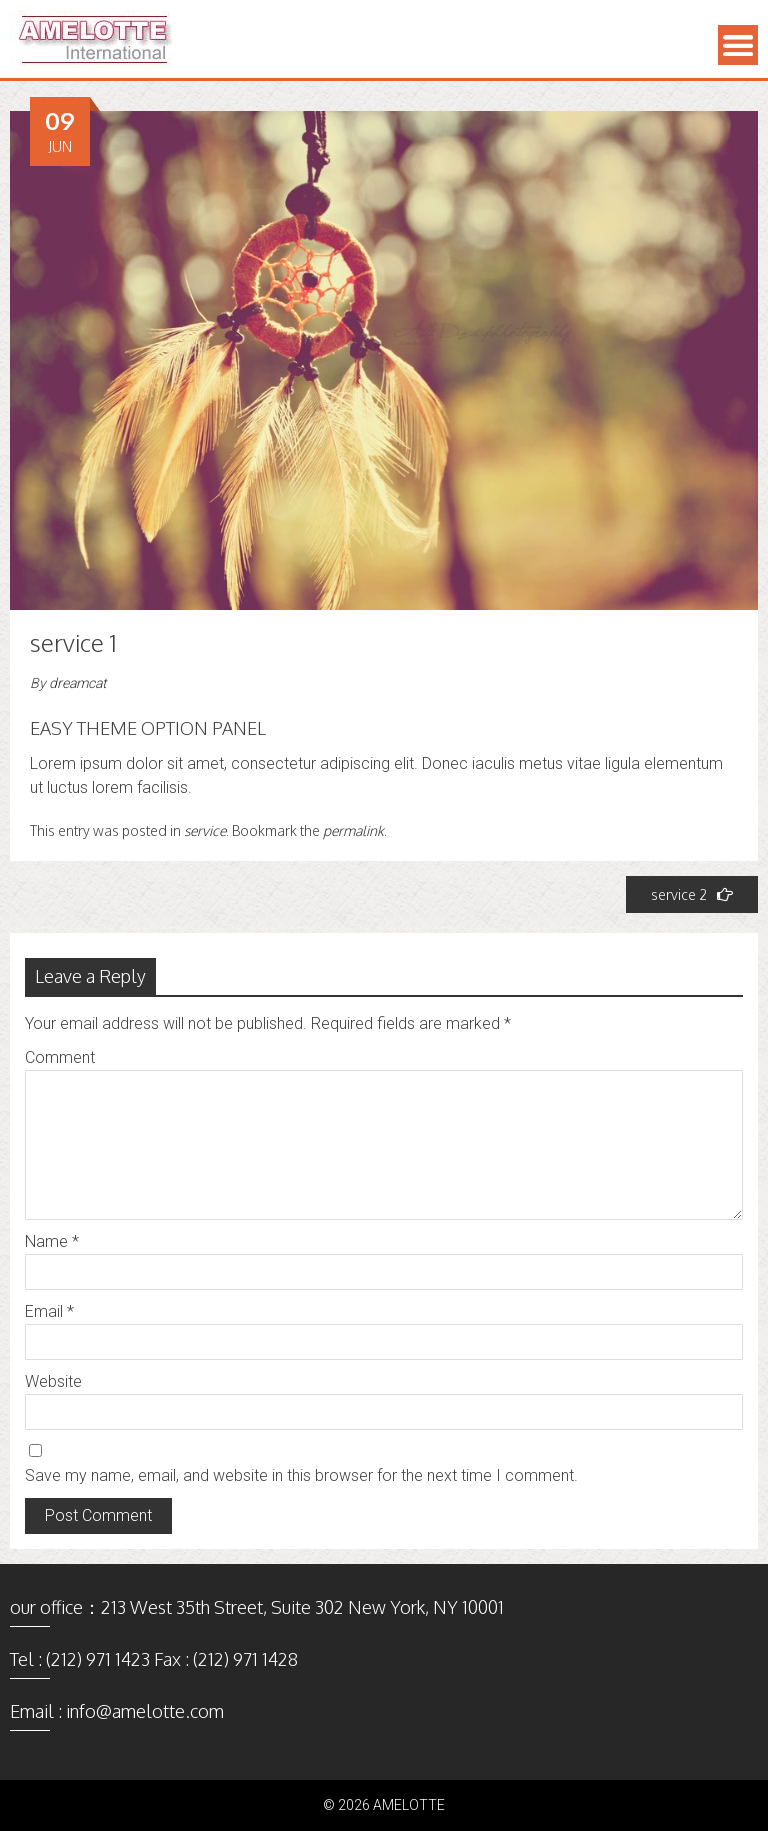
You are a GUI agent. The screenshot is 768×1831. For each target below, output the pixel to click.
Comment (60, 1057)
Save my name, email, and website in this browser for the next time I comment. (301, 1475)
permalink (353, 830)
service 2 (692, 894)
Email (49, 1311)
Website (53, 1381)
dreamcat (78, 683)
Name (52, 1241)
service (205, 830)
